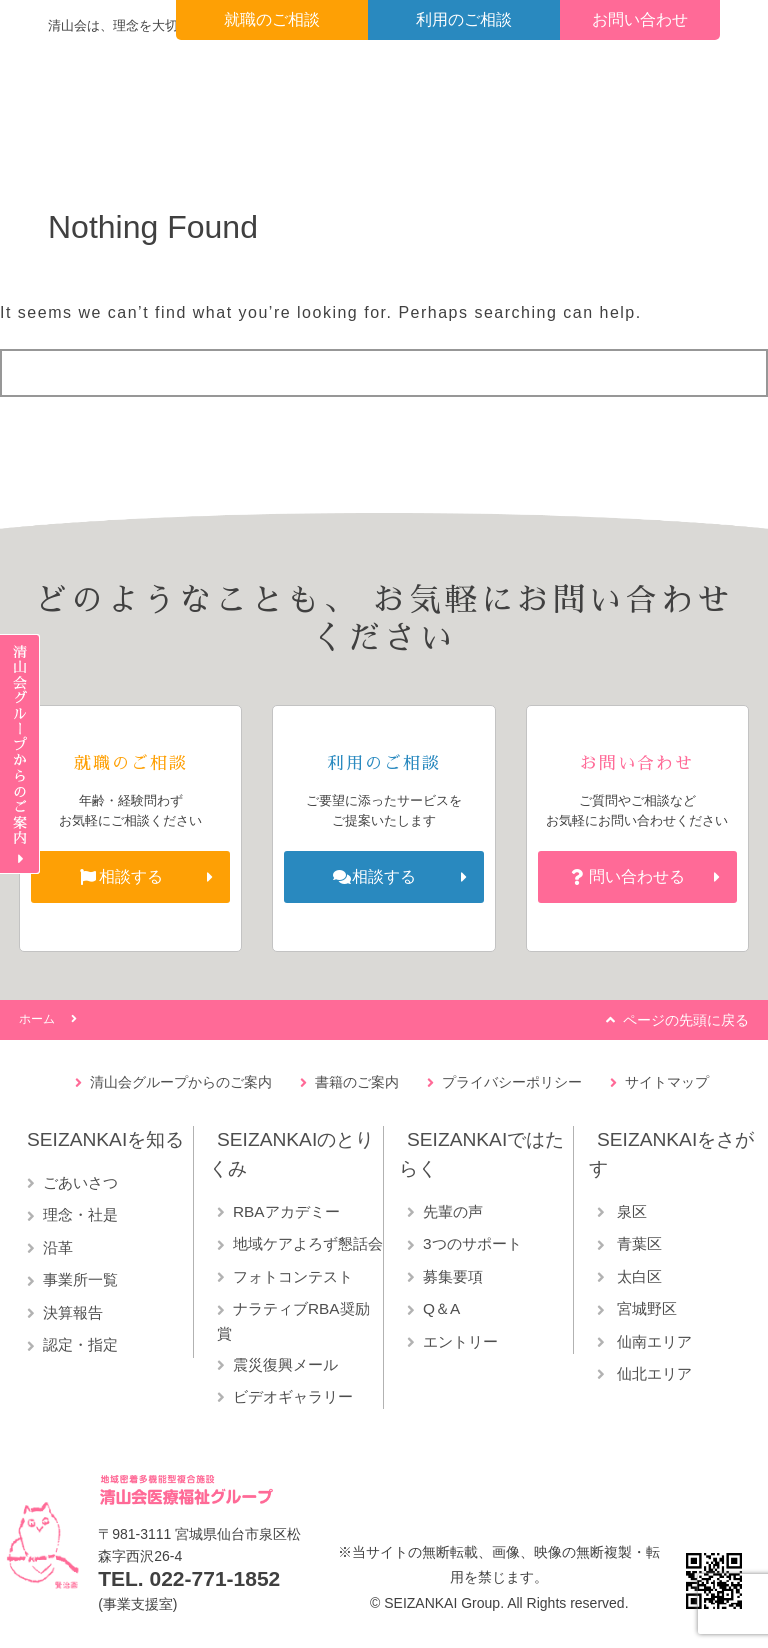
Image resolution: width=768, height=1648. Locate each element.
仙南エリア (652, 1341)
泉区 (630, 1211)
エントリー (460, 1341)
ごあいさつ (80, 1182)
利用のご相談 (464, 19)
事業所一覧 (80, 1279)
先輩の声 (453, 1211)
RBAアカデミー (286, 1211)
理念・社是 (80, 1214)
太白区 (637, 1276)
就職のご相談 (272, 19)
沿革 (58, 1247)
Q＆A (441, 1308)
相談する (131, 876)
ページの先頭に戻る (686, 1020)
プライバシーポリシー (512, 1082)
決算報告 (73, 1312)
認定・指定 (80, 1344)
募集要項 (453, 1276)
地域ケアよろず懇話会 (308, 1243)
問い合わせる (637, 876)
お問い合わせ (640, 19)
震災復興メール (285, 1364)
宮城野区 (645, 1308)
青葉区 (637, 1243)
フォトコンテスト (293, 1276)
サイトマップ (667, 1082)
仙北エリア (652, 1373)
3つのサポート (472, 1243)
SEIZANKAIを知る (105, 1139)
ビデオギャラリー (293, 1396)
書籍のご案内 (357, 1082)
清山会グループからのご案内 (181, 1082)
